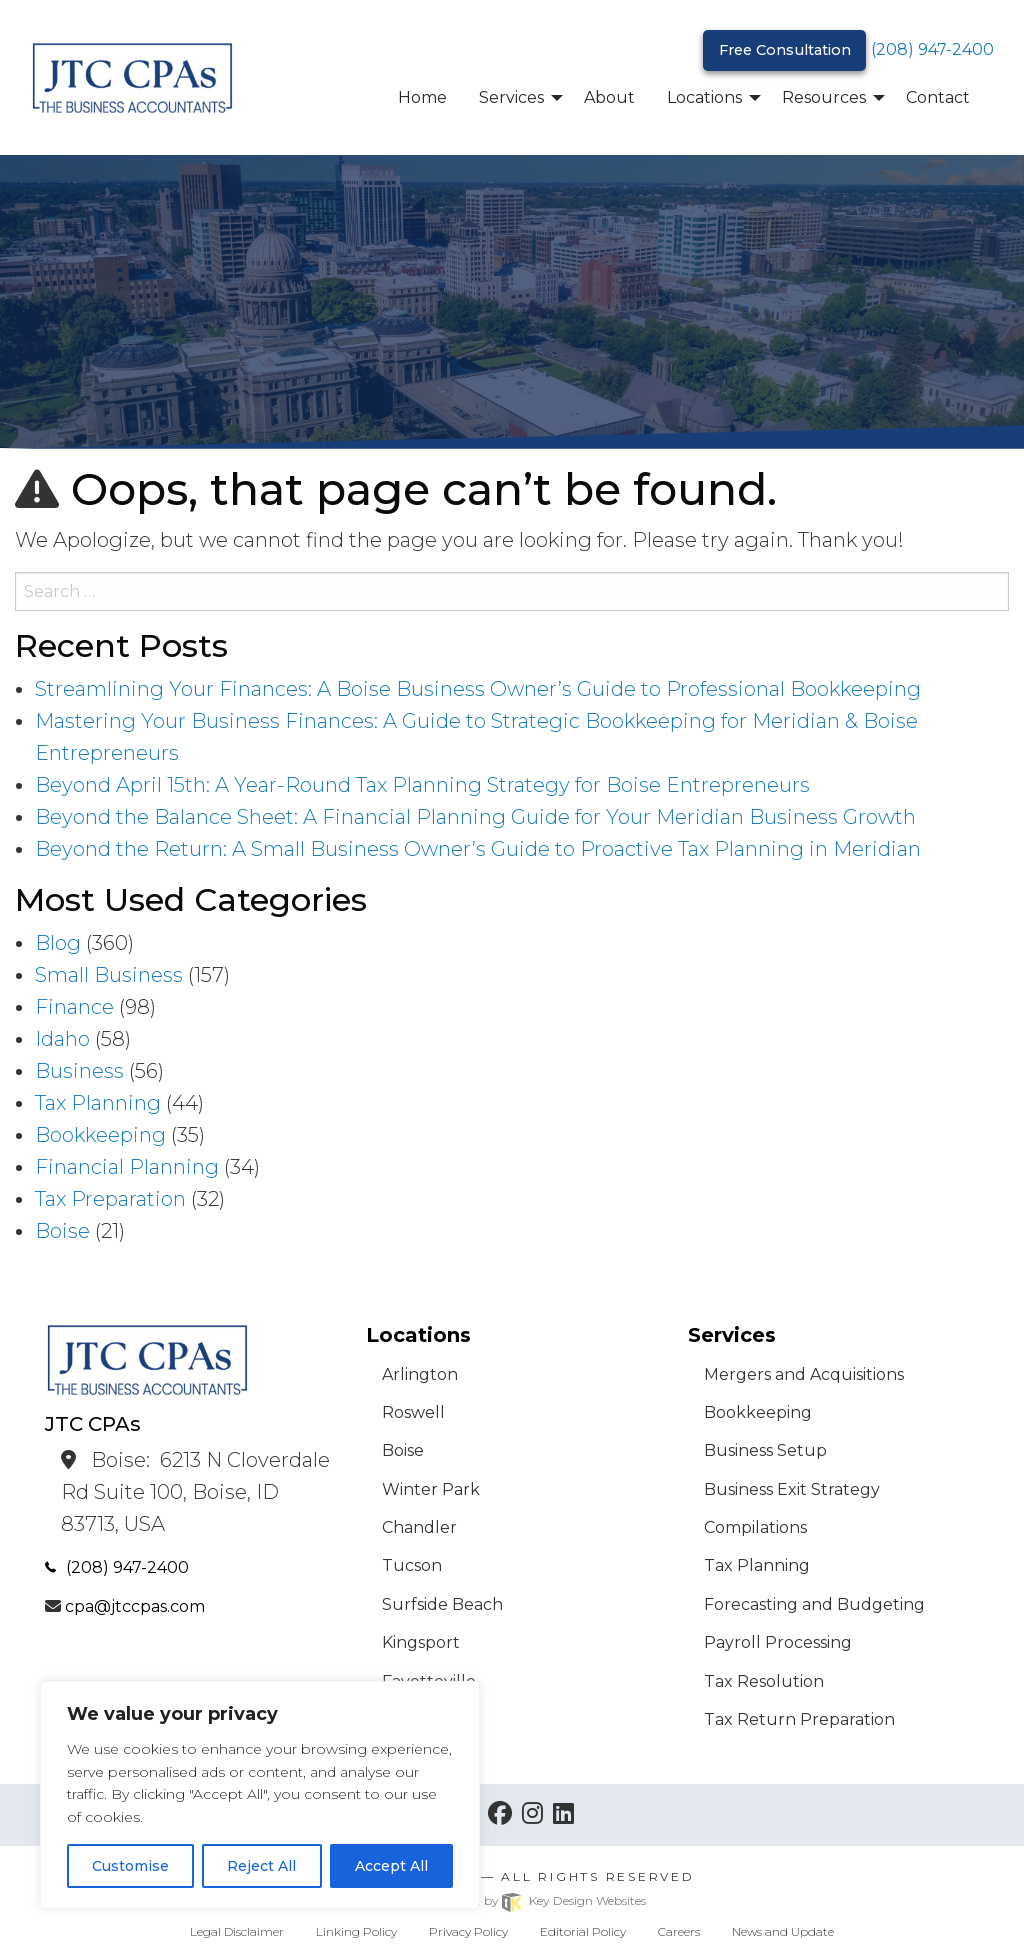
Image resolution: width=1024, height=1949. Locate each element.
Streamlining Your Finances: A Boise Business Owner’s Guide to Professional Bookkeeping (478, 689)
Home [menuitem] (422, 97)
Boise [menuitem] (403, 1450)
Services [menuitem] (511, 97)
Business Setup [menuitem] (765, 1450)
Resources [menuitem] (824, 97)
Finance (74, 1007)
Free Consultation (785, 50)
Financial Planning (127, 1167)
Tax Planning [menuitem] (757, 1565)
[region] (260, 1795)
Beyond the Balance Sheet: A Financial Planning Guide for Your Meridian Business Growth (475, 817)
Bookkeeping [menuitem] (758, 1412)
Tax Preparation (110, 1199)
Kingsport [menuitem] (421, 1642)
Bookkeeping (100, 1135)
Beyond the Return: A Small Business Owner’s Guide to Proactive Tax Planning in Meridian (478, 849)
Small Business (109, 975)
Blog (58, 943)
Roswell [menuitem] (413, 1412)
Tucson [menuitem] (412, 1565)
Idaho (62, 1039)
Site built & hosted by (511, 1900)
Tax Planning (98, 1103)
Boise (62, 1231)
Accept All (391, 1866)
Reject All (261, 1866)
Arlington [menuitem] (420, 1374)
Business (79, 1071)
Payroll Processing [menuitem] (778, 1642)
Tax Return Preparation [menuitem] (799, 1719)
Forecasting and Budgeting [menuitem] (814, 1604)
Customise (130, 1866)
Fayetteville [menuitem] (429, 1681)
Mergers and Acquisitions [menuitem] (804, 1374)
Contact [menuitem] (938, 97)
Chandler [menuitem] (419, 1527)
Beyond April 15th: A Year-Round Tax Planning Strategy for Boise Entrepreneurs (422, 785)
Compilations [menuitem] (755, 1527)
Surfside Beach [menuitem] (442, 1604)
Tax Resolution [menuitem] (764, 1681)
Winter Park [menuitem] (431, 1489)
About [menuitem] (609, 97)
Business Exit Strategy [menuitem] (792, 1489)
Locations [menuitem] (704, 97)
